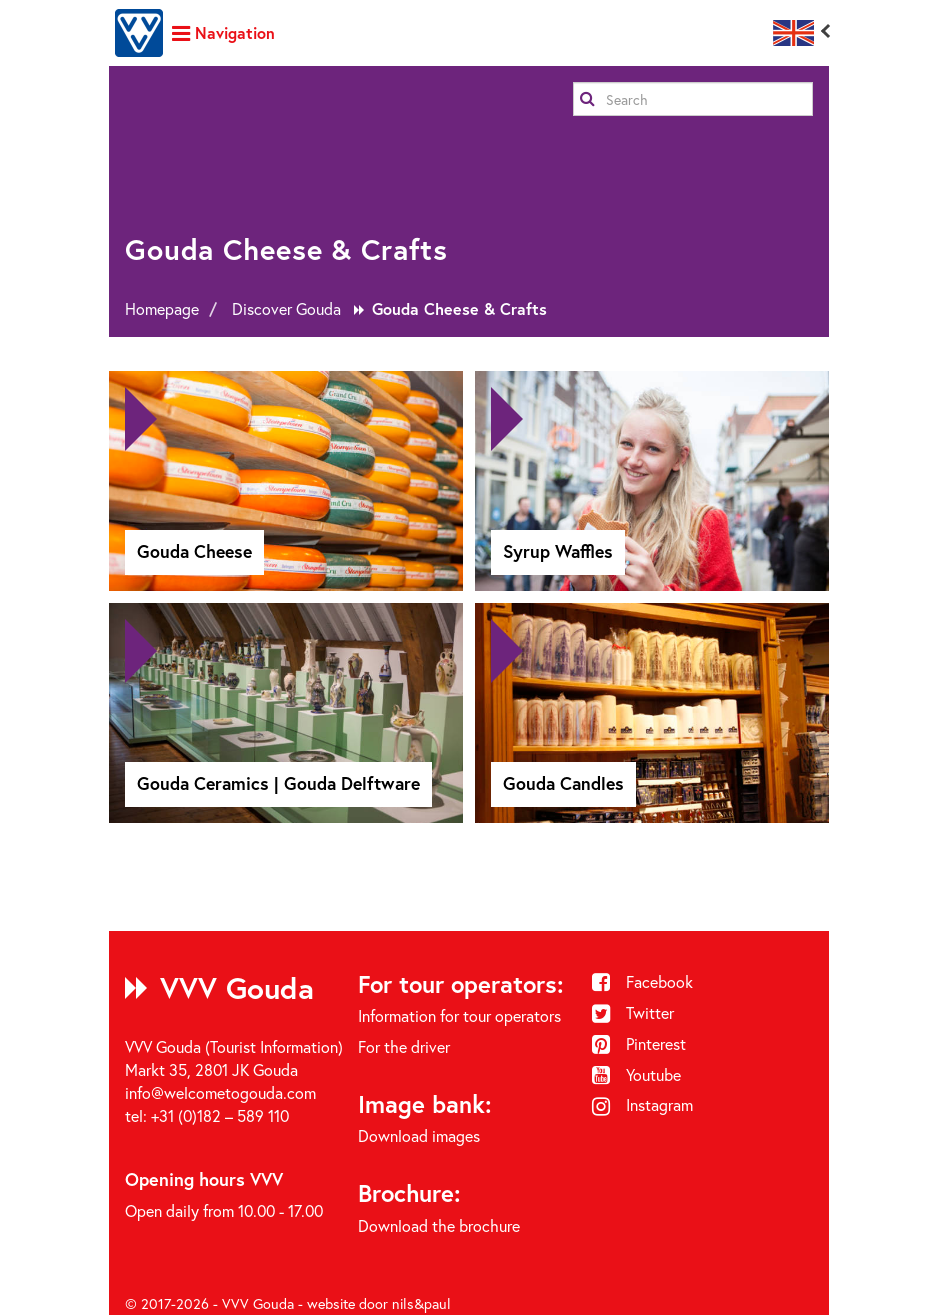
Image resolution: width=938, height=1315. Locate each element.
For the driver (404, 1046)
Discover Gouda (286, 308)
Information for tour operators (459, 1015)
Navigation (223, 32)
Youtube (637, 1074)
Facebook (643, 981)
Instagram (643, 1104)
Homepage (162, 308)
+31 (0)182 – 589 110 (220, 1115)
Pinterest (639, 1043)
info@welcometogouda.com (220, 1092)
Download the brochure (439, 1225)
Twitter (633, 1012)
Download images (419, 1135)
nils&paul (421, 1303)
